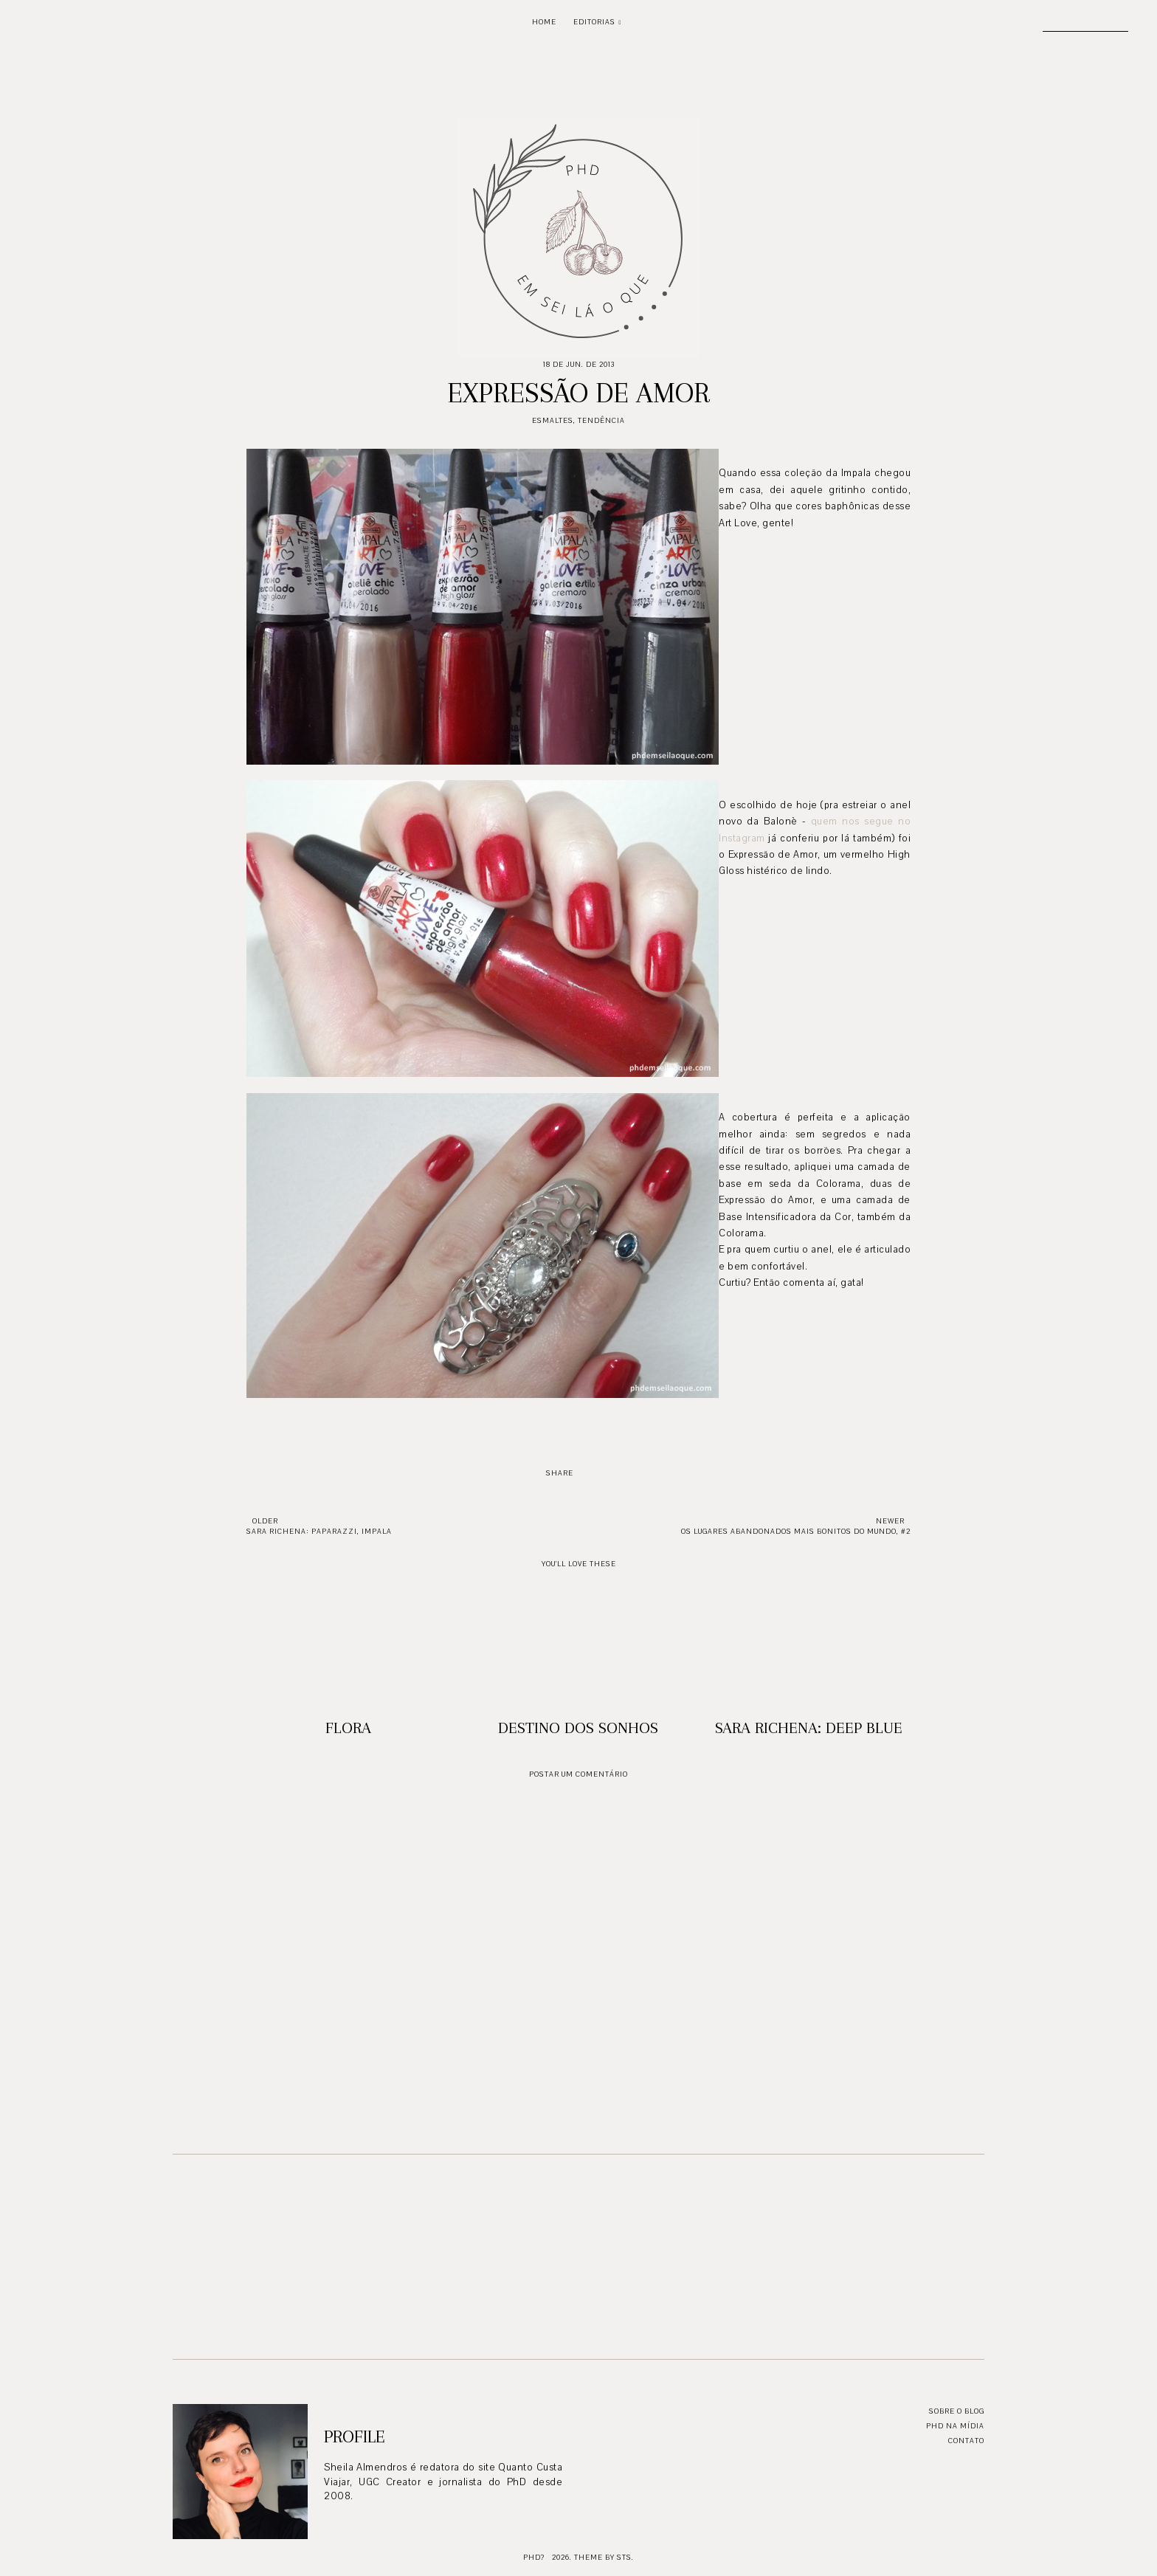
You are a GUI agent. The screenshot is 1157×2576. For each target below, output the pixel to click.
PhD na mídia (955, 2426)
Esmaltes (552, 420)
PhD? (534, 2557)
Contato (966, 2440)
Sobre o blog (956, 2411)
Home (544, 22)
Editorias (594, 22)
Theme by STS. (604, 2557)
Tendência (601, 420)
